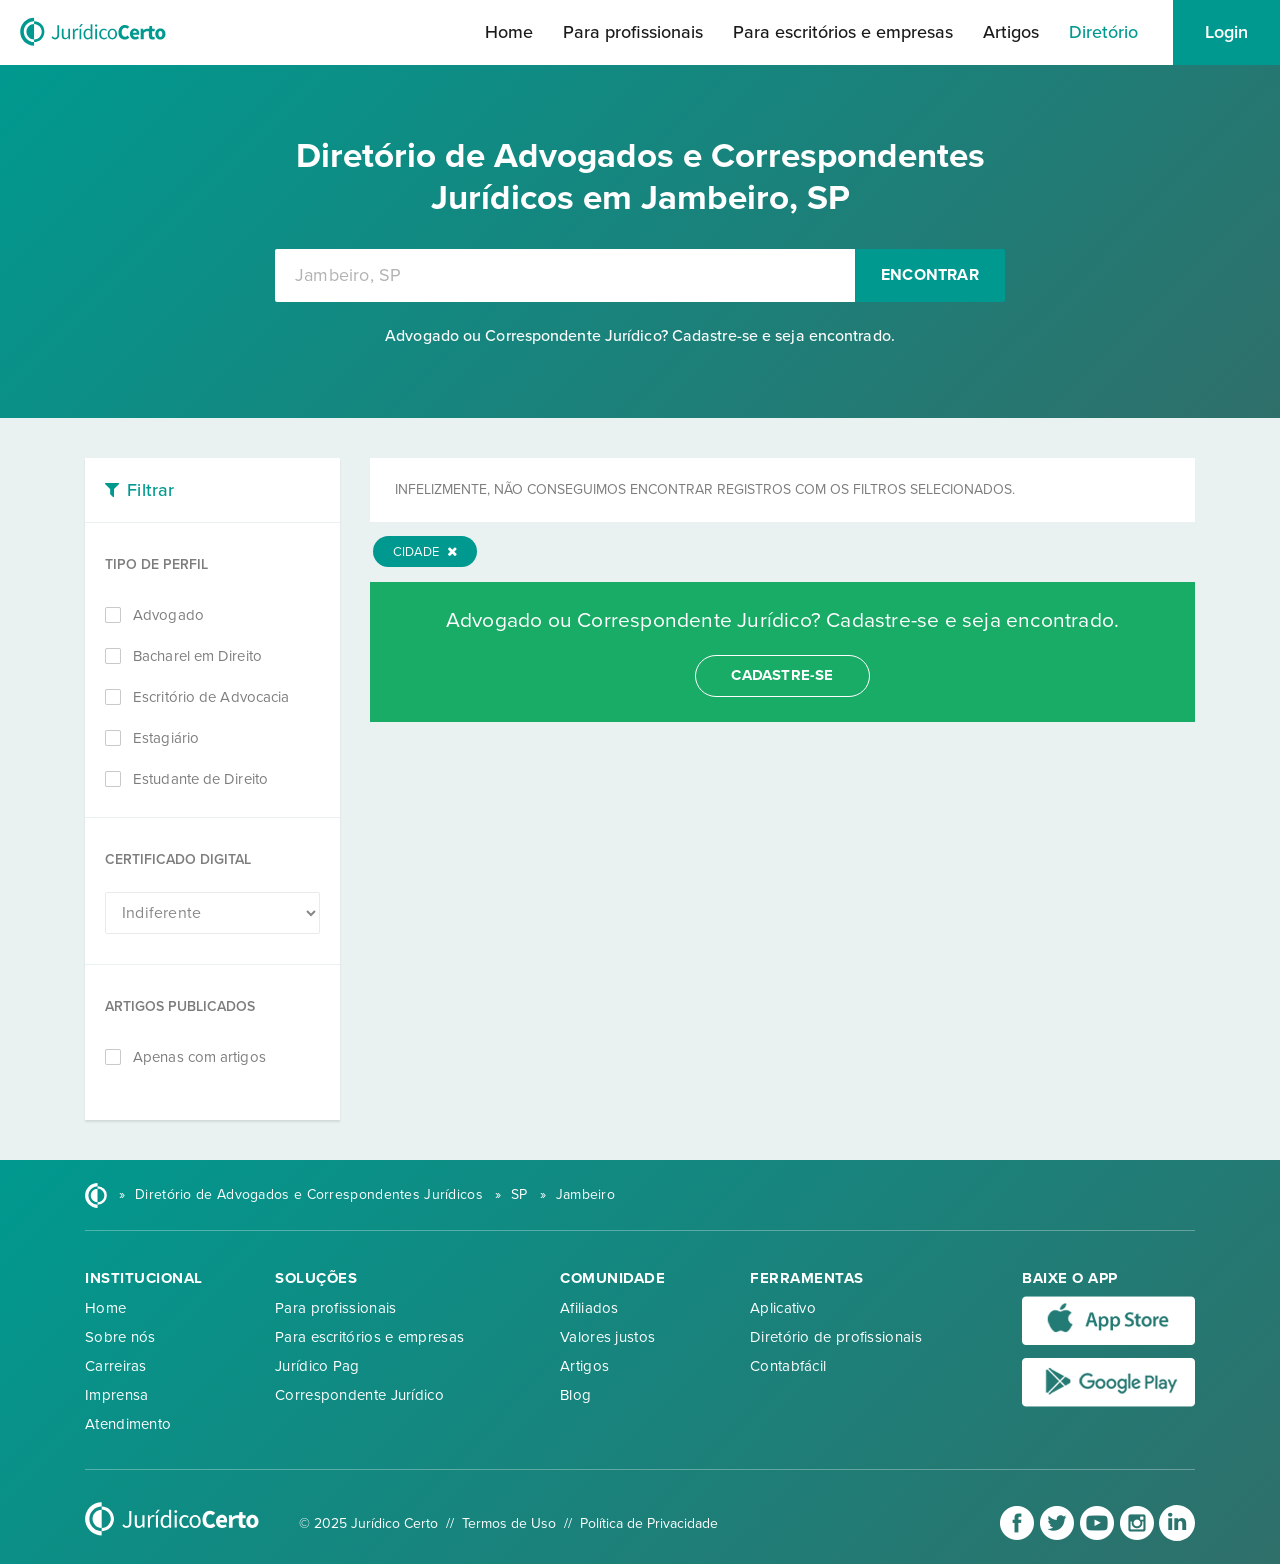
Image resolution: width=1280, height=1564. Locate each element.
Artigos (1011, 32)
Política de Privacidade (649, 1523)
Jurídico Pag (317, 1366)
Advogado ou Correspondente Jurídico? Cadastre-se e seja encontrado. (640, 336)
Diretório (1103, 32)
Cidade (425, 552)
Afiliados (589, 1308)
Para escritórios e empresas (843, 32)
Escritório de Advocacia (211, 697)
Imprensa (116, 1395)
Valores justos (607, 1337)
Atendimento (128, 1424)
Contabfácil (788, 1366)
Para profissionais (633, 32)
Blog (575, 1395)
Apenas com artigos (199, 1057)
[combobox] (565, 275)
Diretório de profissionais (836, 1337)
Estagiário (166, 738)
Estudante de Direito (200, 779)
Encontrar (930, 275)
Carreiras (116, 1366)
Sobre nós (120, 1337)
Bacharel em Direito (197, 656)
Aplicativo (783, 1308)
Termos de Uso (509, 1523)
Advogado (168, 615)
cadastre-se (782, 675)
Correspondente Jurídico (359, 1395)
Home (509, 32)
